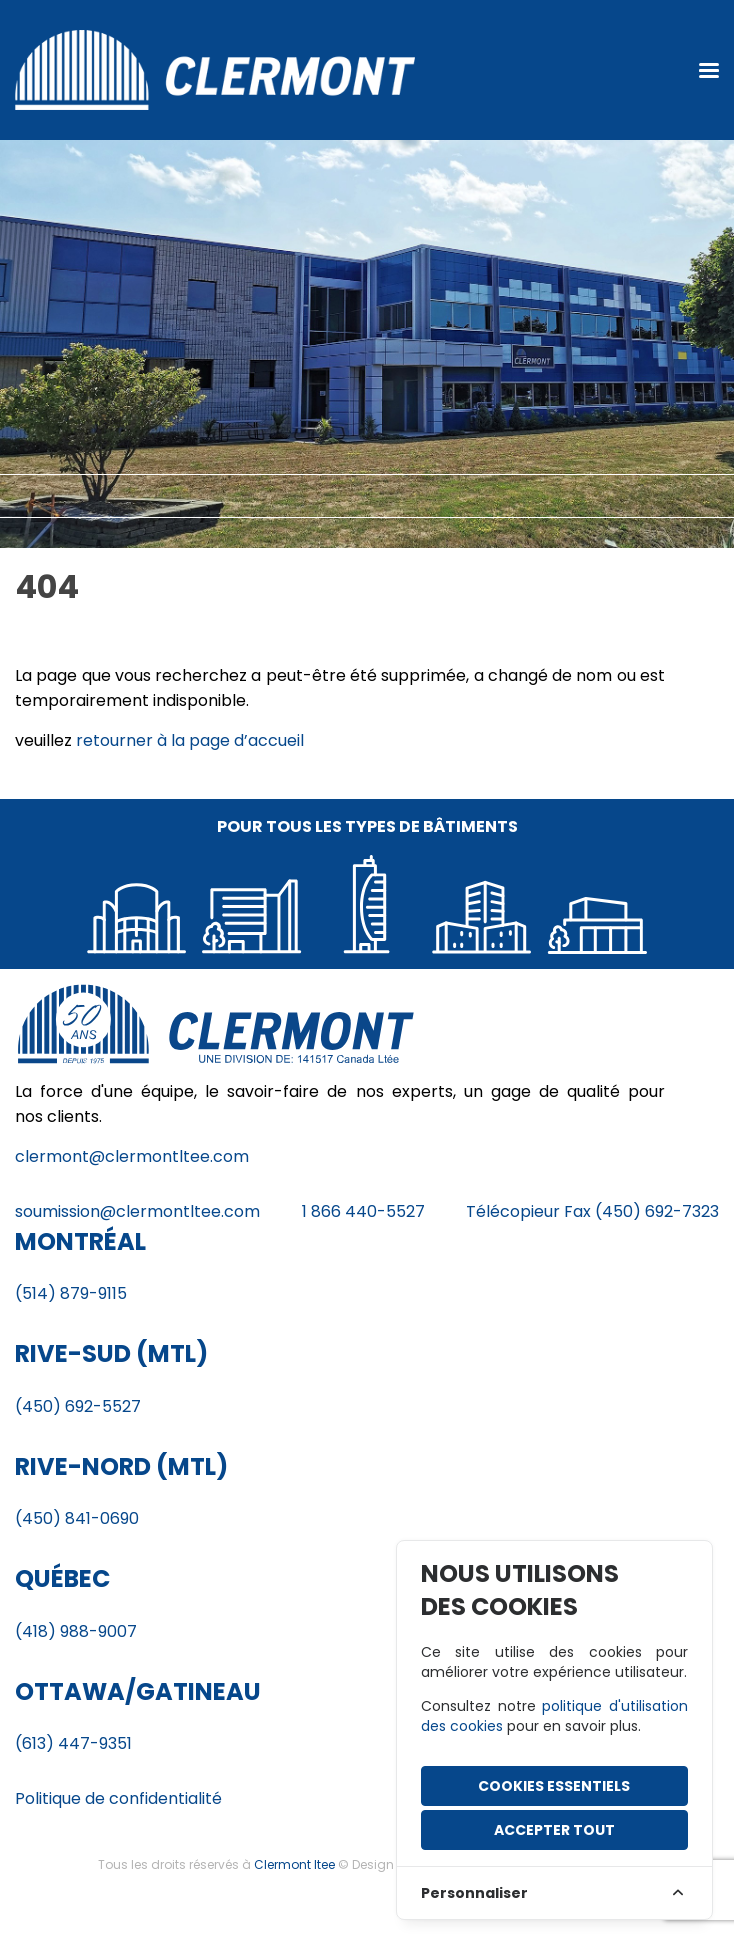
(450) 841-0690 (77, 1518)
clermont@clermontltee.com (132, 1156)
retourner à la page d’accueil (190, 740)
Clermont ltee (294, 1864)
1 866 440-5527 (363, 1211)
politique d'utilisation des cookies (554, 1716)
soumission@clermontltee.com (137, 1211)
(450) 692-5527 (78, 1406)
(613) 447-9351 (73, 1743)
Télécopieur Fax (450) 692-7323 (592, 1211)
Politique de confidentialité (118, 1798)
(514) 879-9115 (71, 1293)
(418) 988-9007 (76, 1631)
